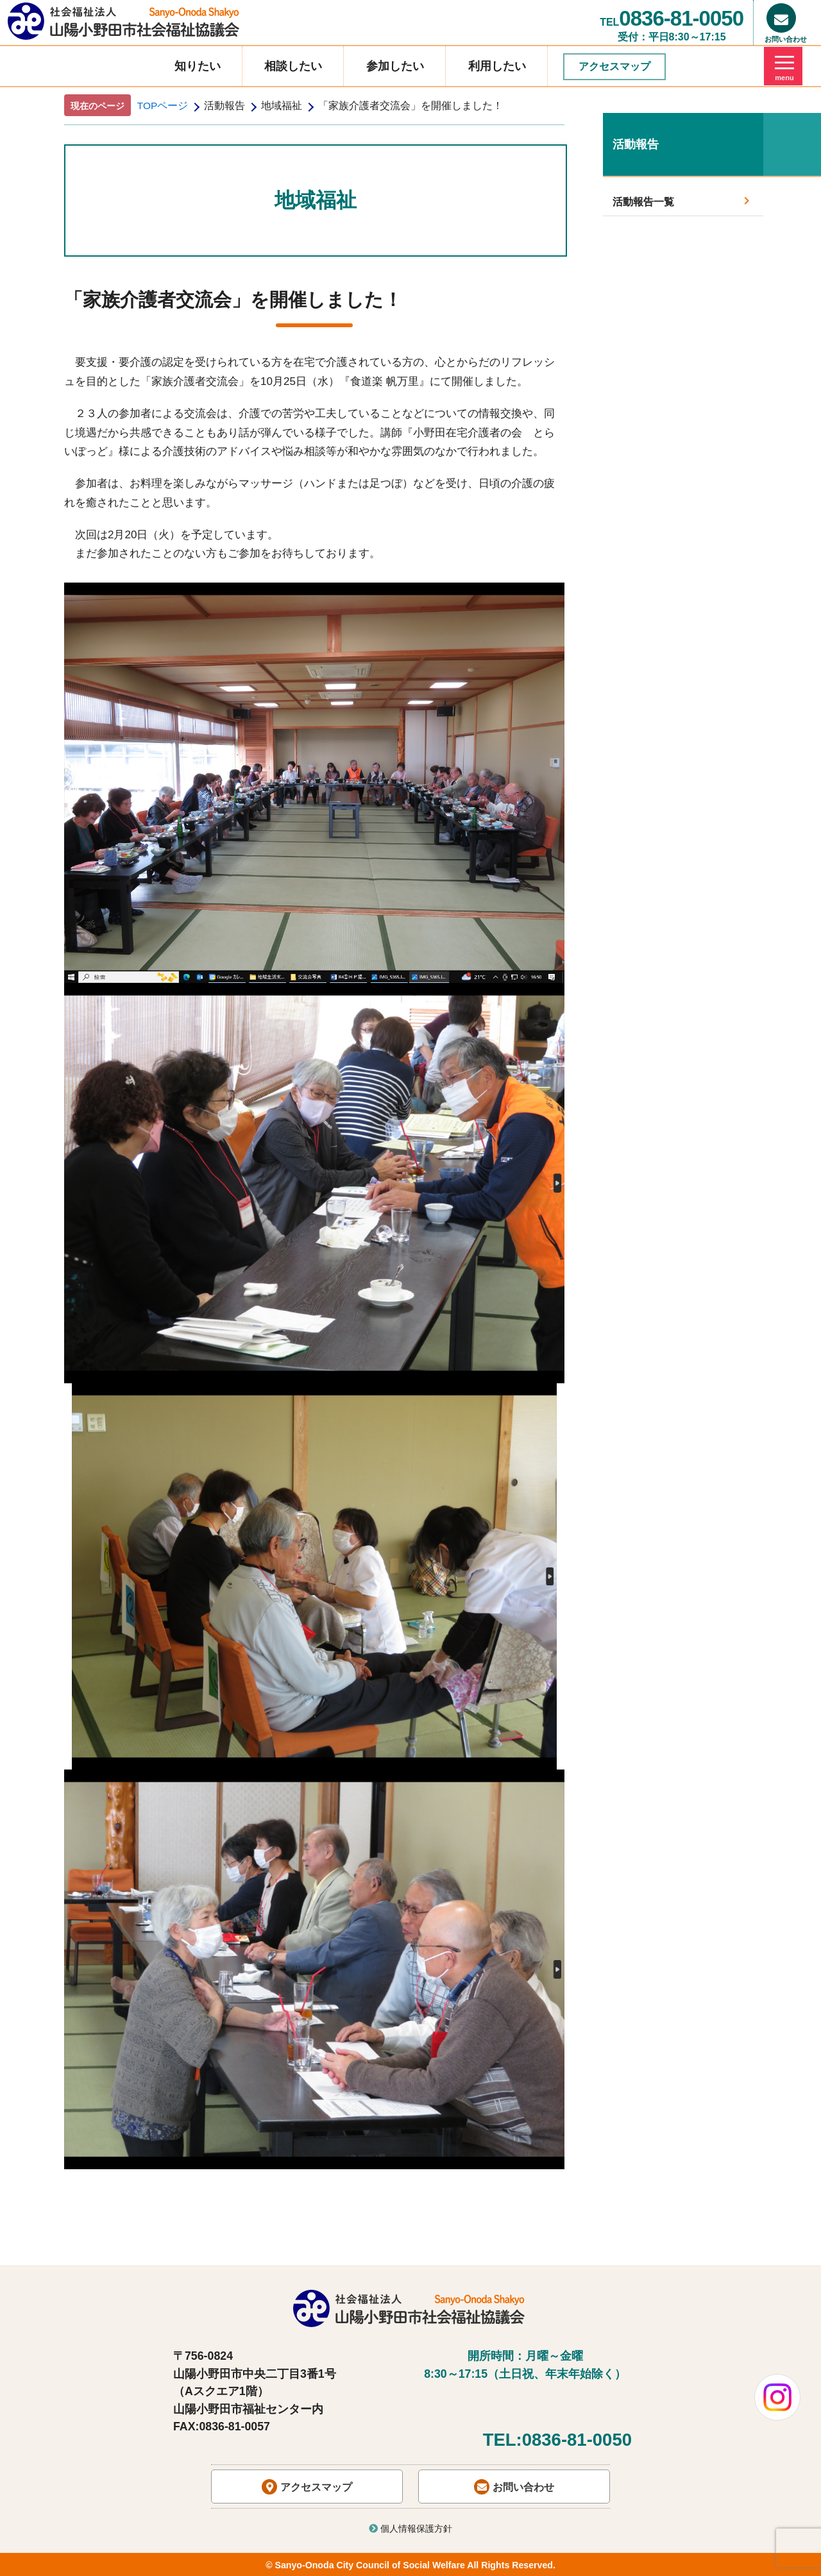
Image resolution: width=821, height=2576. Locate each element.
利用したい (497, 66)
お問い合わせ (514, 2487)
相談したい (293, 66)
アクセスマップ (614, 66)
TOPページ (163, 105)
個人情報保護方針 (410, 2528)
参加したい (395, 66)
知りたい (197, 66)
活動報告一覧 (681, 201)
